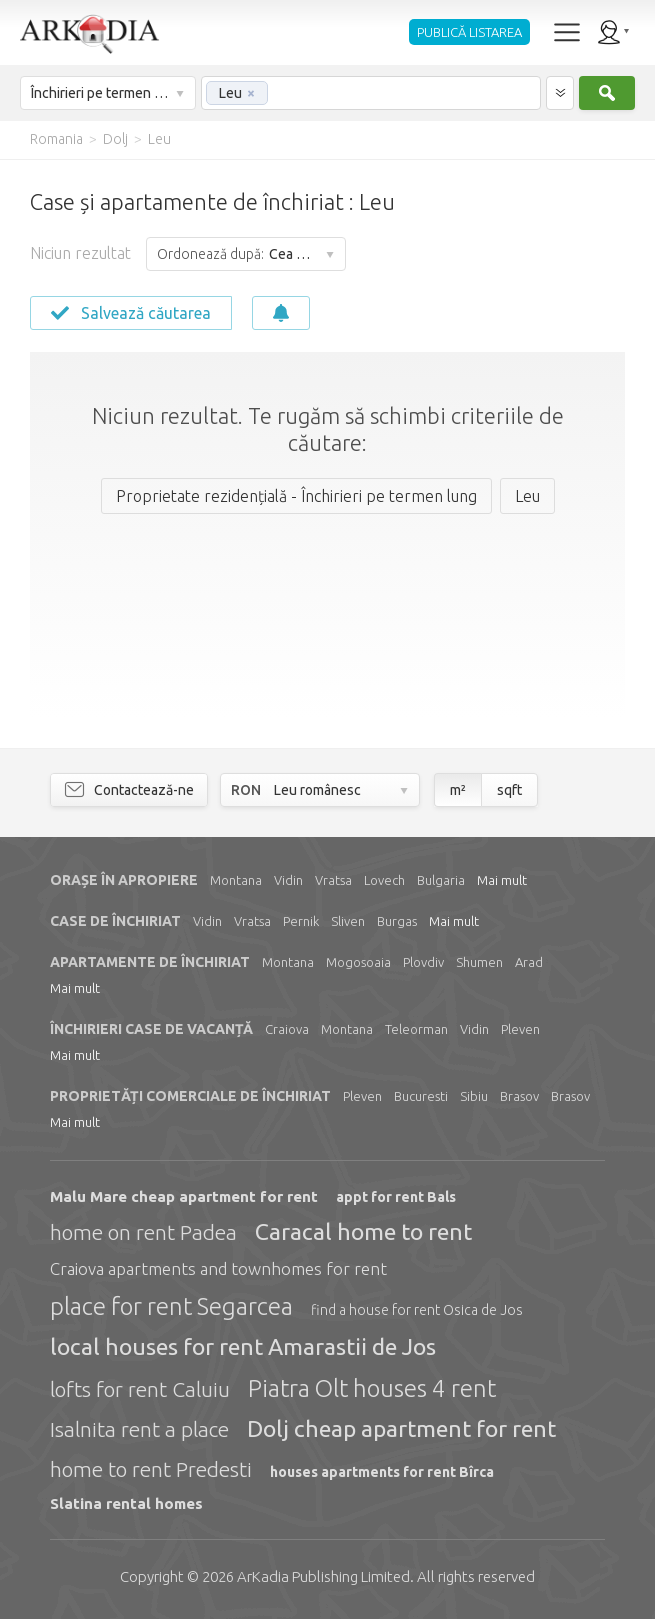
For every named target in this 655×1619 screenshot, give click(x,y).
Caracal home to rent (363, 1231)
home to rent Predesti (151, 1469)
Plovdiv (423, 962)
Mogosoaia (358, 962)
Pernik (301, 921)
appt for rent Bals (396, 1197)
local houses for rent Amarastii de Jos (243, 1346)
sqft (509, 790)
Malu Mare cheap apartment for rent (184, 1196)
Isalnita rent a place (139, 1429)
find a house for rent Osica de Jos (417, 1310)
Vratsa (333, 880)
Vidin (288, 880)
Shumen (479, 962)
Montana (236, 880)
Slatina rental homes (126, 1503)
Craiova (287, 1029)
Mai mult (502, 880)
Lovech (384, 880)
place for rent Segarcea (171, 1306)
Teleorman (416, 1029)
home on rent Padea (143, 1232)
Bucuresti (421, 1096)
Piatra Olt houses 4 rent (372, 1388)
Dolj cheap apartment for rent (401, 1428)
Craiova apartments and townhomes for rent (218, 1268)
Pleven (520, 1029)
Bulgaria (441, 880)
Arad (529, 962)
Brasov (519, 1096)
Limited (323, 1576)
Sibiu (474, 1096)
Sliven (348, 921)
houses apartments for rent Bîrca (382, 1472)
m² (458, 790)
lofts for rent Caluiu (140, 1389)
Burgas (397, 921)
